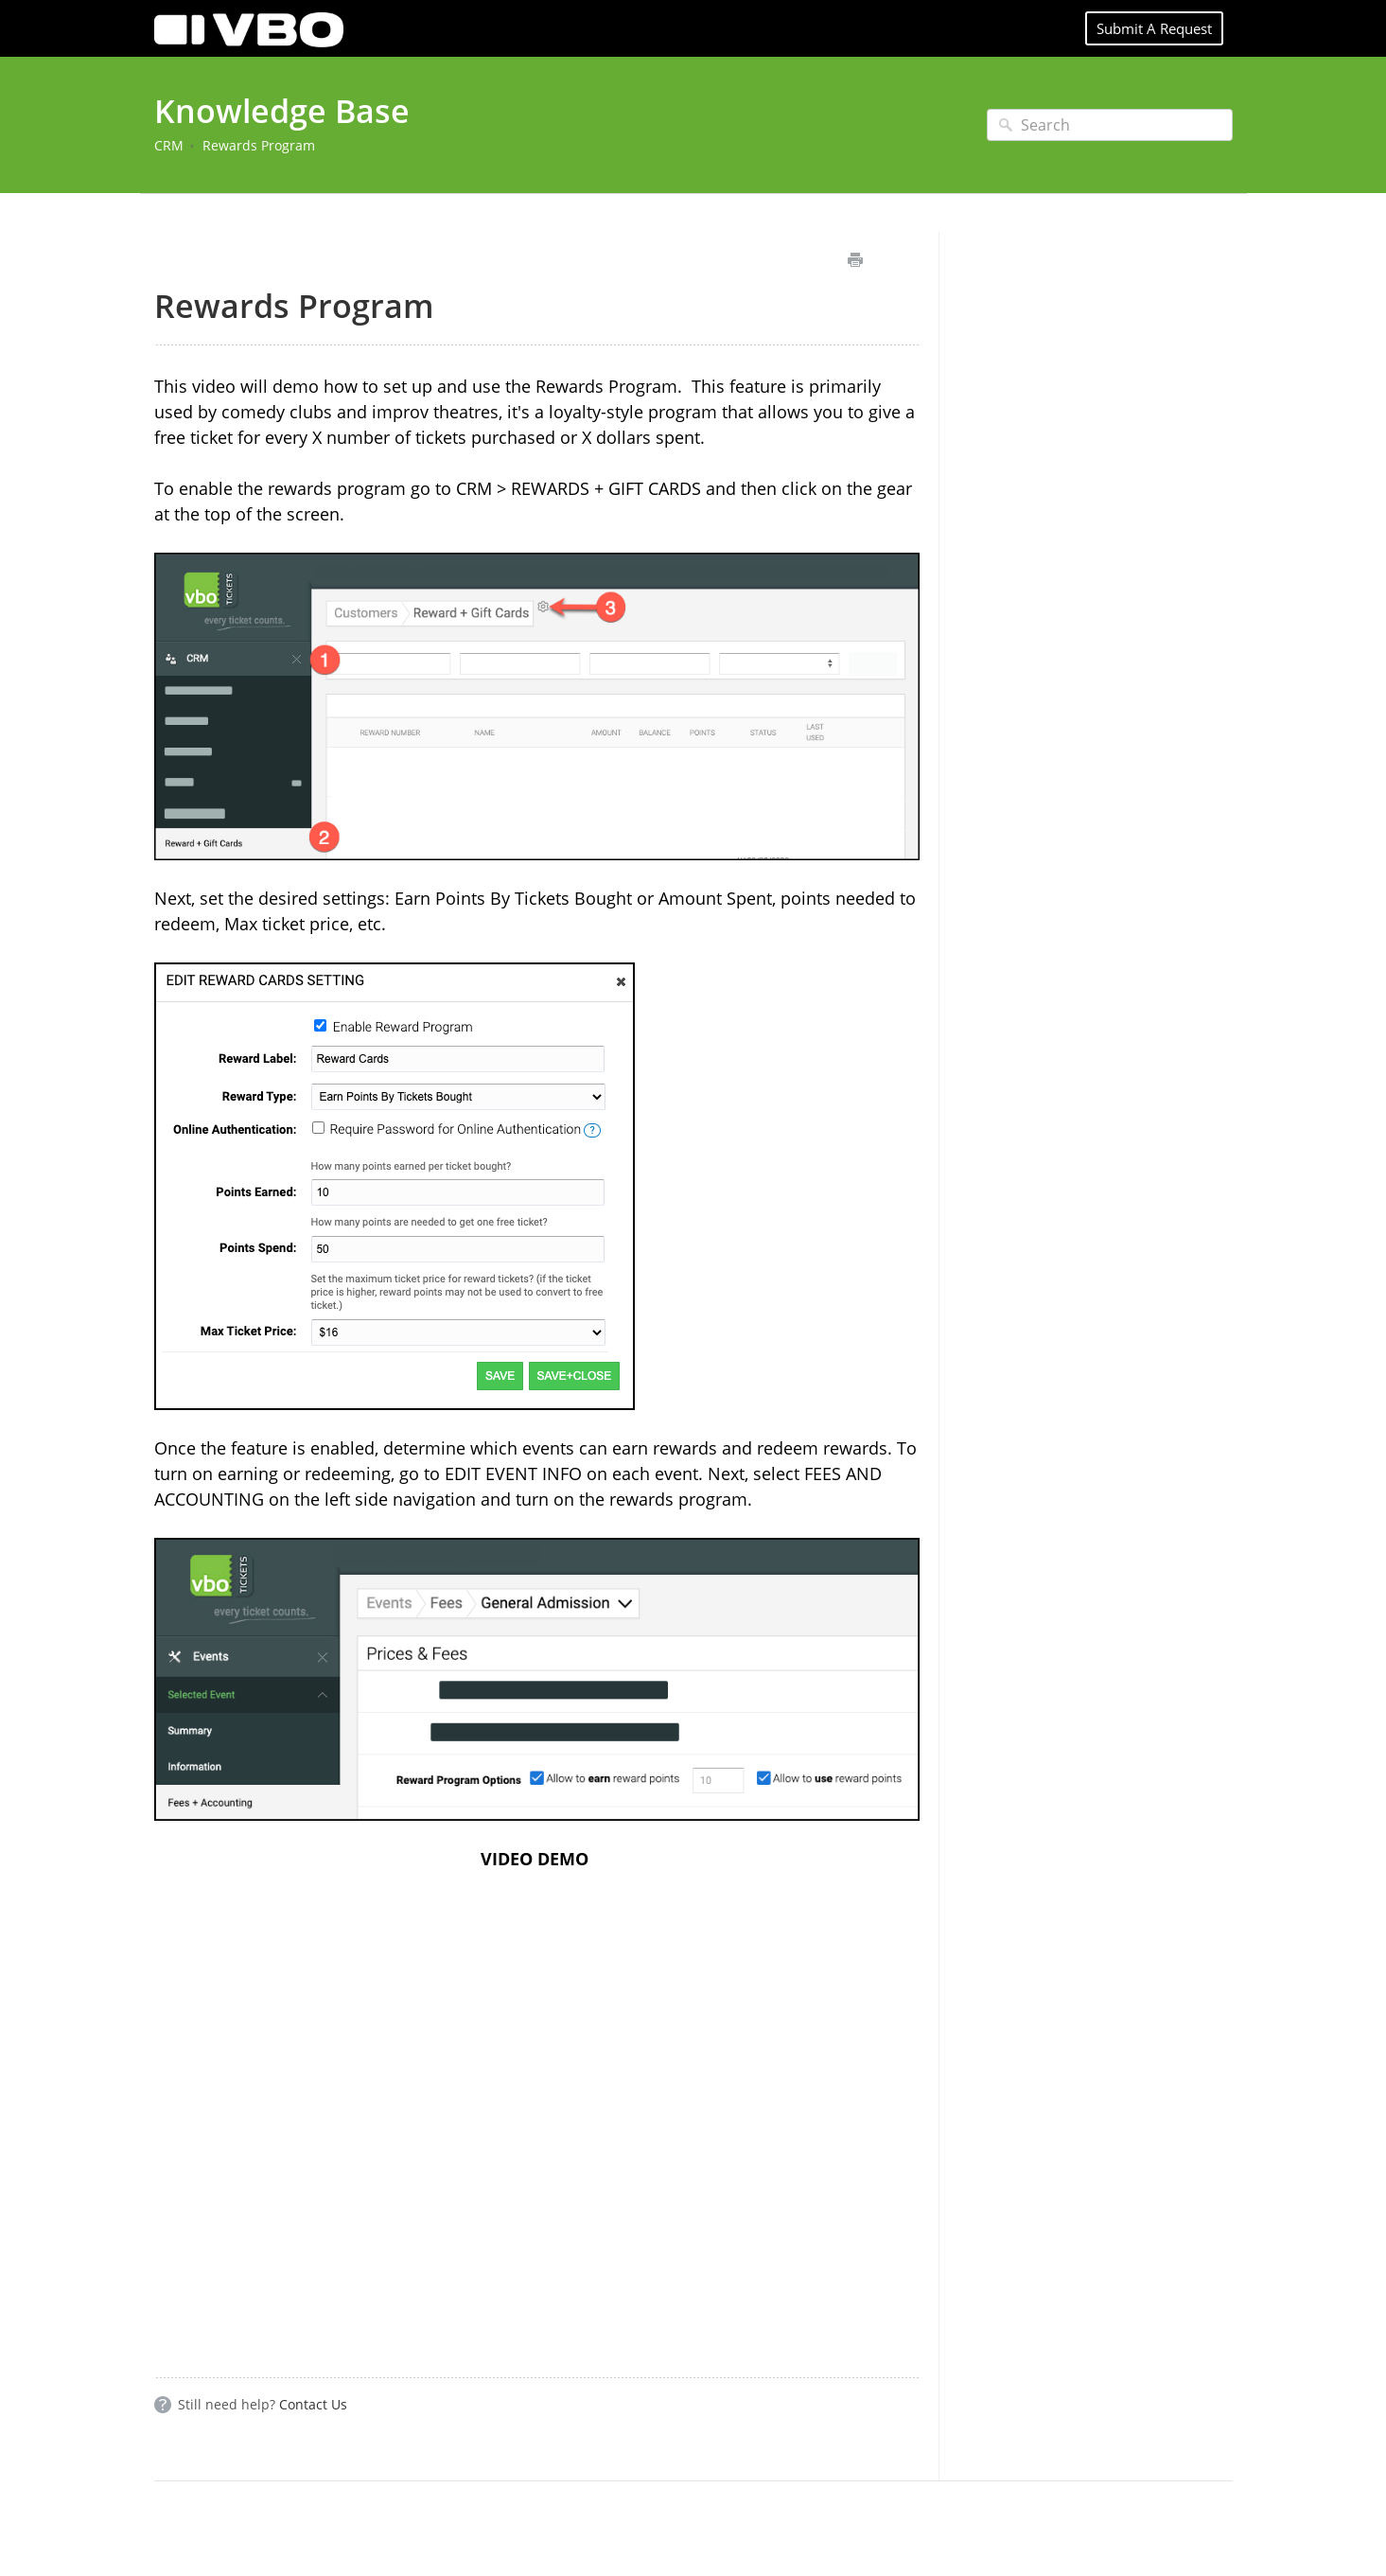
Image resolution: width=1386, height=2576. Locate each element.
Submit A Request (1154, 28)
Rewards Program (258, 145)
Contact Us (313, 2404)
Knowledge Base (282, 110)
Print (855, 260)
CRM (169, 145)
